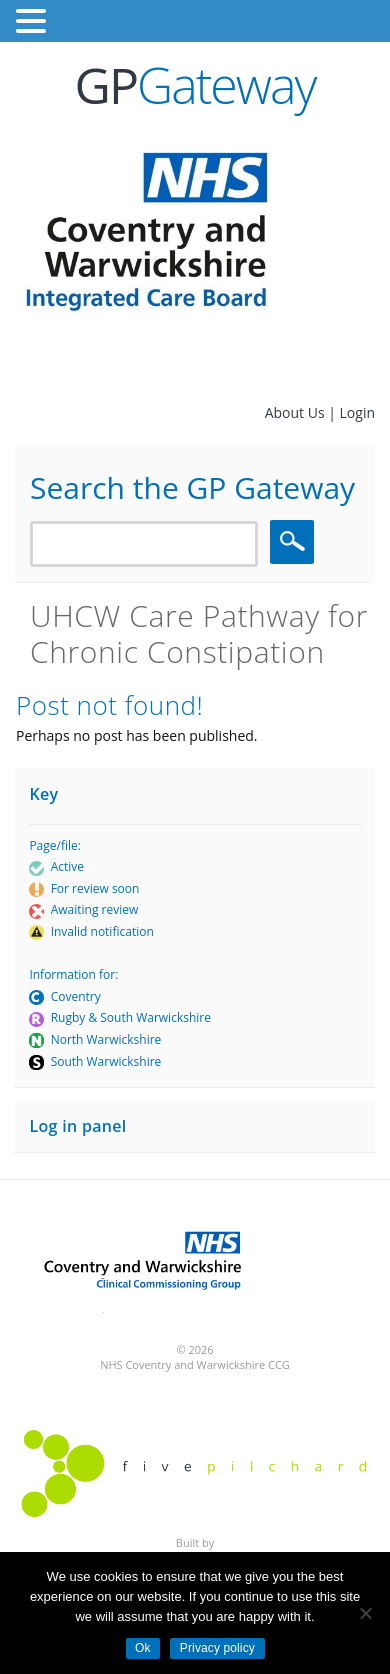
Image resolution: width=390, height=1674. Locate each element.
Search (295, 541)
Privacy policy (217, 1648)
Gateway (195, 85)
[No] (365, 1613)
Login (357, 412)
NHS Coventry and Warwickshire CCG (195, 1364)
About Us (297, 412)
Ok (143, 1648)
